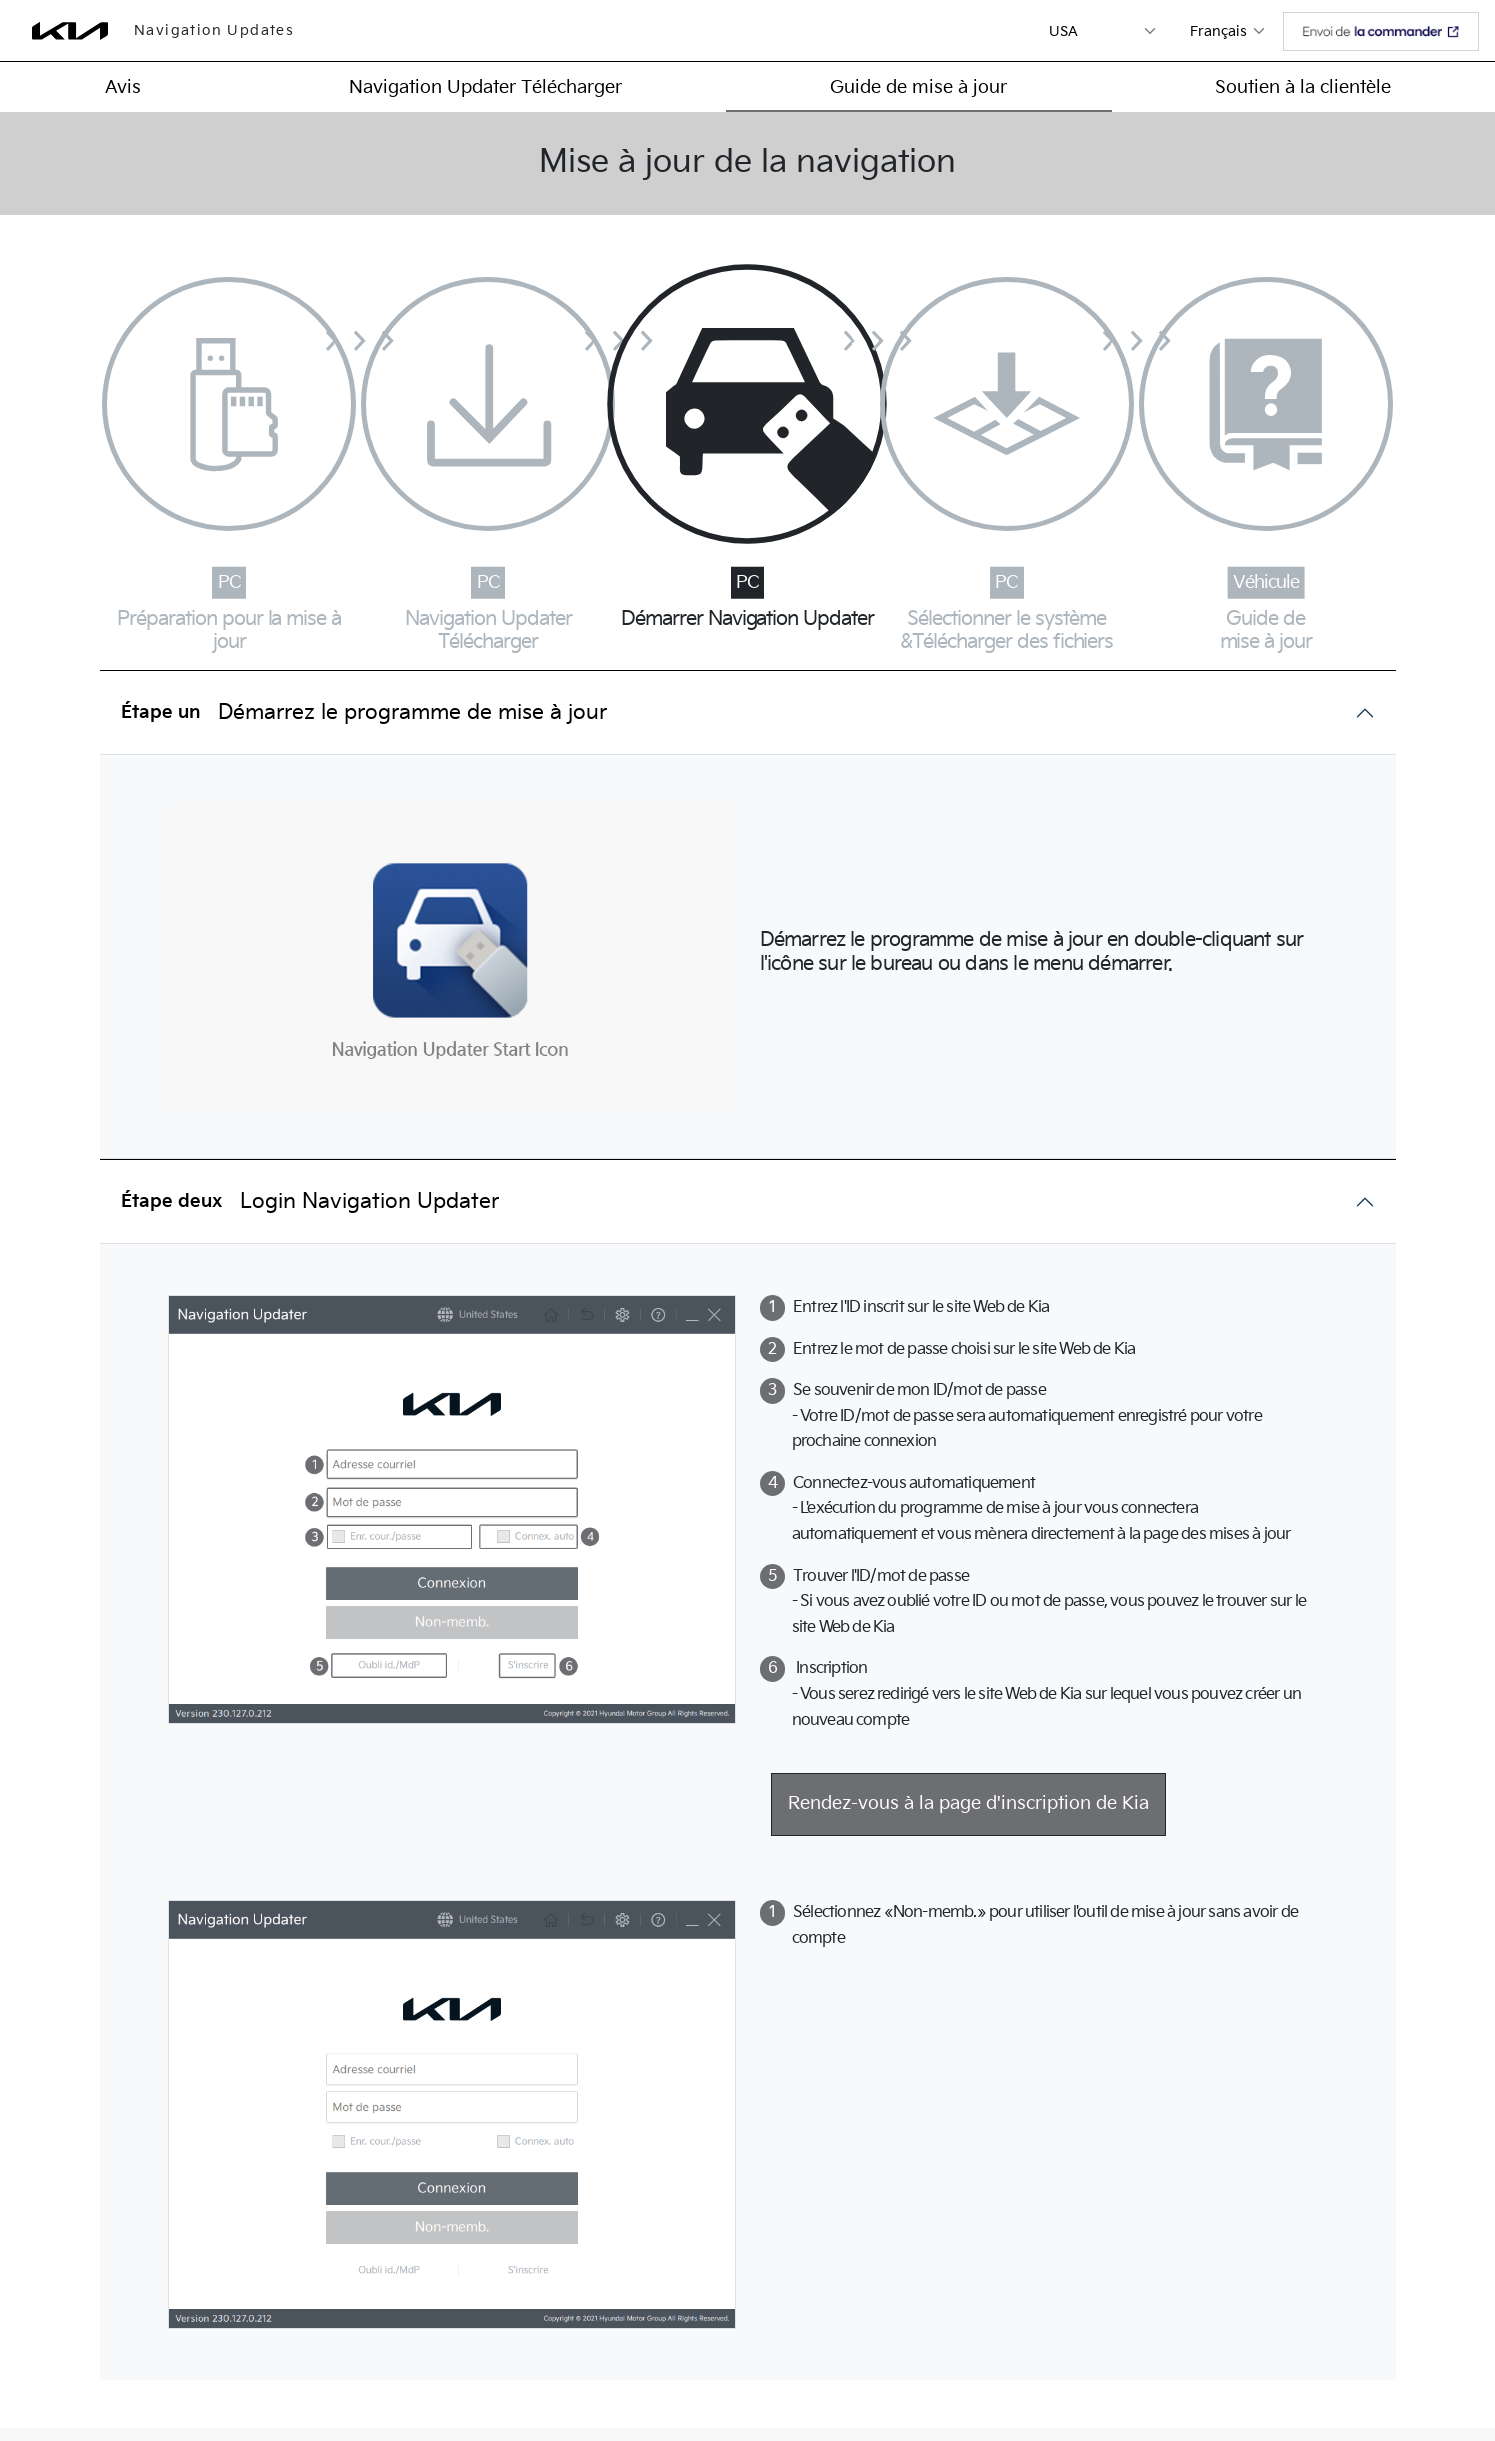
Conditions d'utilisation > (1093, 2372)
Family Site (1272, 2372)
